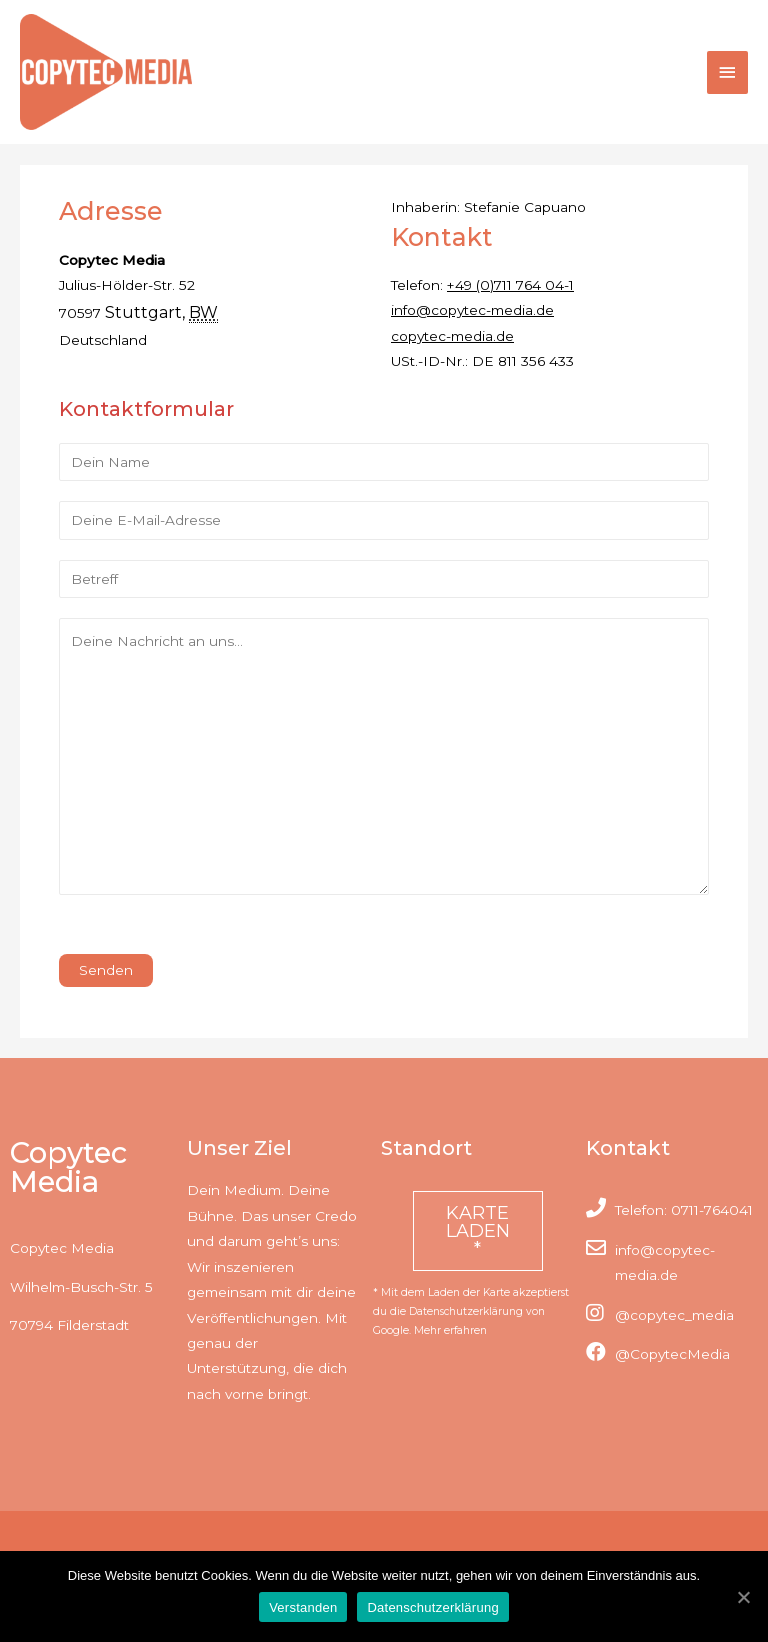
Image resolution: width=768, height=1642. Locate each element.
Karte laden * (478, 1231)
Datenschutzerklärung (432, 1607)
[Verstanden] (743, 1597)
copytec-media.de (452, 336)
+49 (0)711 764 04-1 (510, 285)
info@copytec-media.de (472, 310)
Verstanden (303, 1607)
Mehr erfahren (450, 1330)
